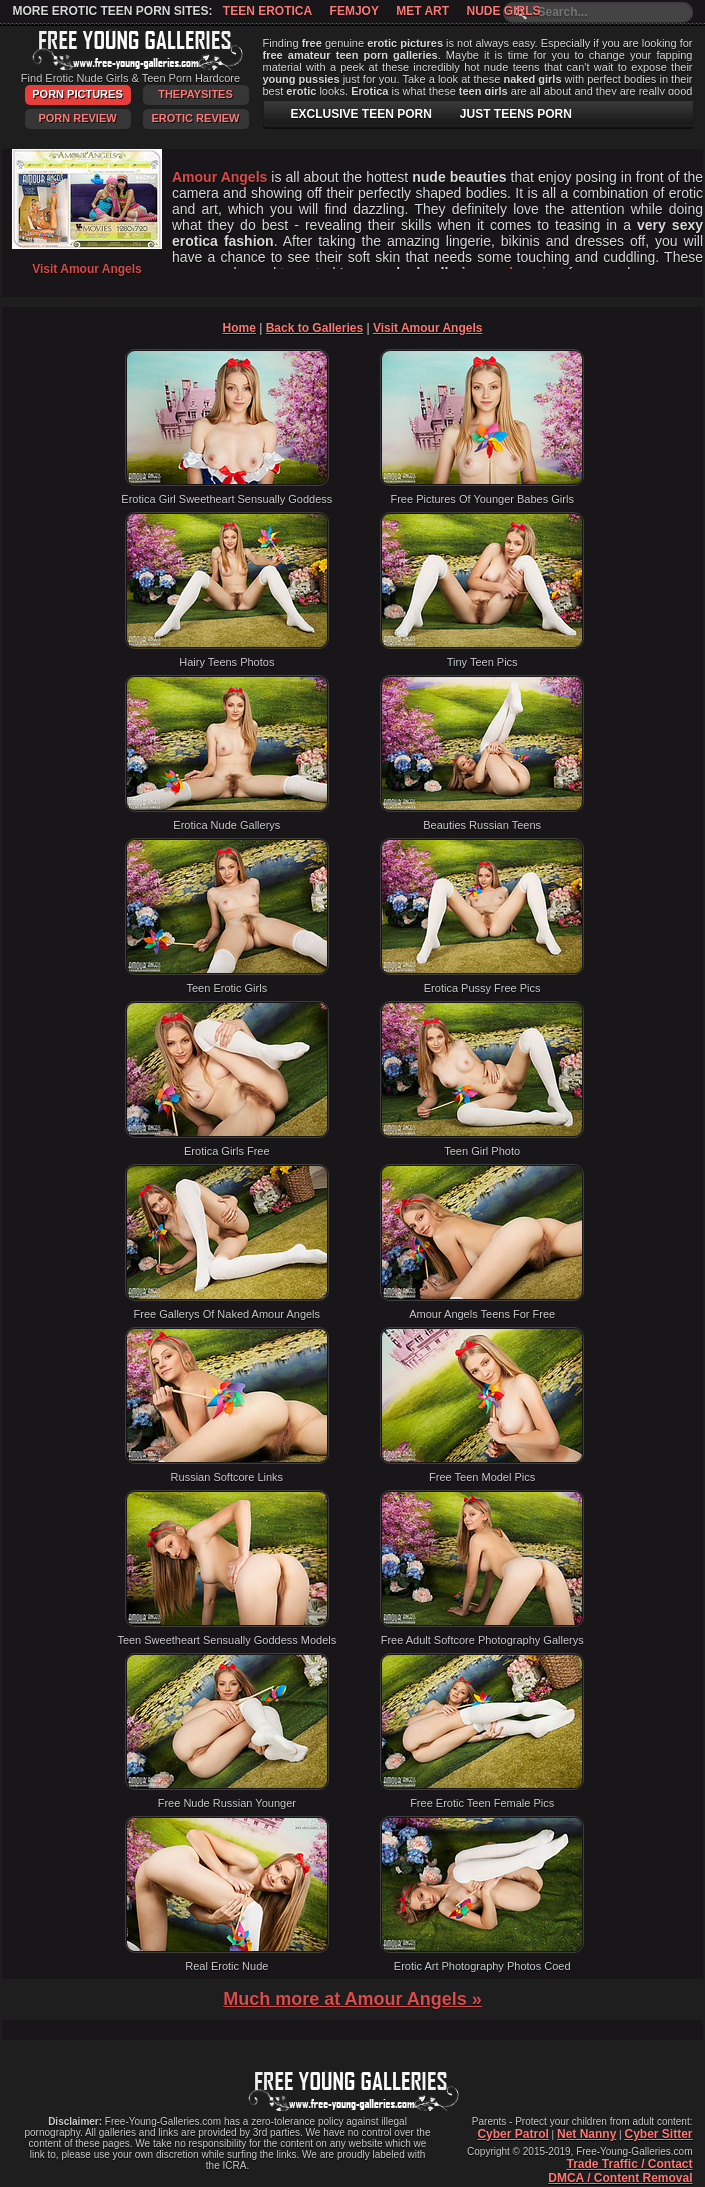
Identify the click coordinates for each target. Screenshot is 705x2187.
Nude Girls (503, 11)
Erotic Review (195, 118)
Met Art (422, 11)
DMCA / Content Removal (620, 2178)
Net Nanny (586, 2134)
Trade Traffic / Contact (629, 2164)
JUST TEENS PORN (516, 114)
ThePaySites (195, 94)
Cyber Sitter (658, 2134)
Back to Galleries (314, 328)
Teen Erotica (267, 11)
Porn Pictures (77, 94)
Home (239, 328)
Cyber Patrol (512, 2134)
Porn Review (77, 118)
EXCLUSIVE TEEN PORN (361, 114)
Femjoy (354, 11)
